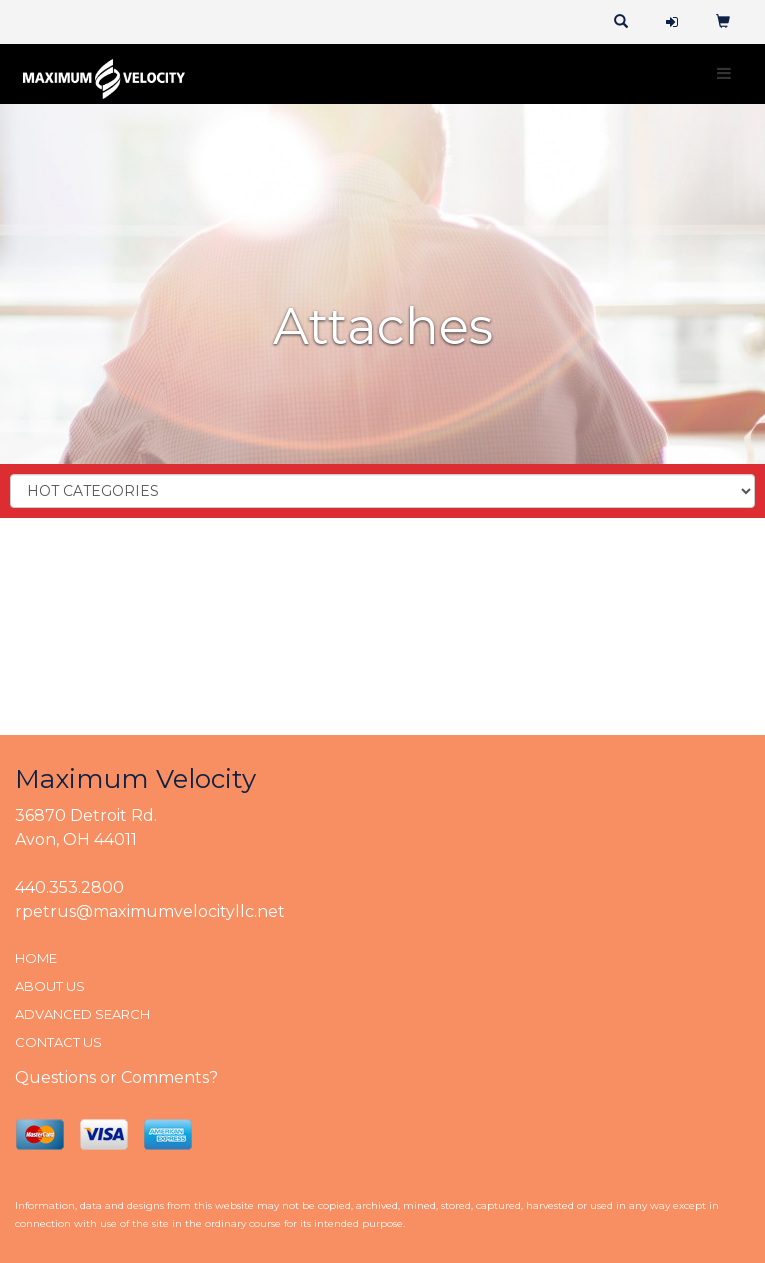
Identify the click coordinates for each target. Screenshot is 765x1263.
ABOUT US (50, 986)
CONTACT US (58, 1042)
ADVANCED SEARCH (82, 1014)
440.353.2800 (69, 887)
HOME (36, 958)
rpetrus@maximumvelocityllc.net (150, 911)
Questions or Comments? (116, 1077)
